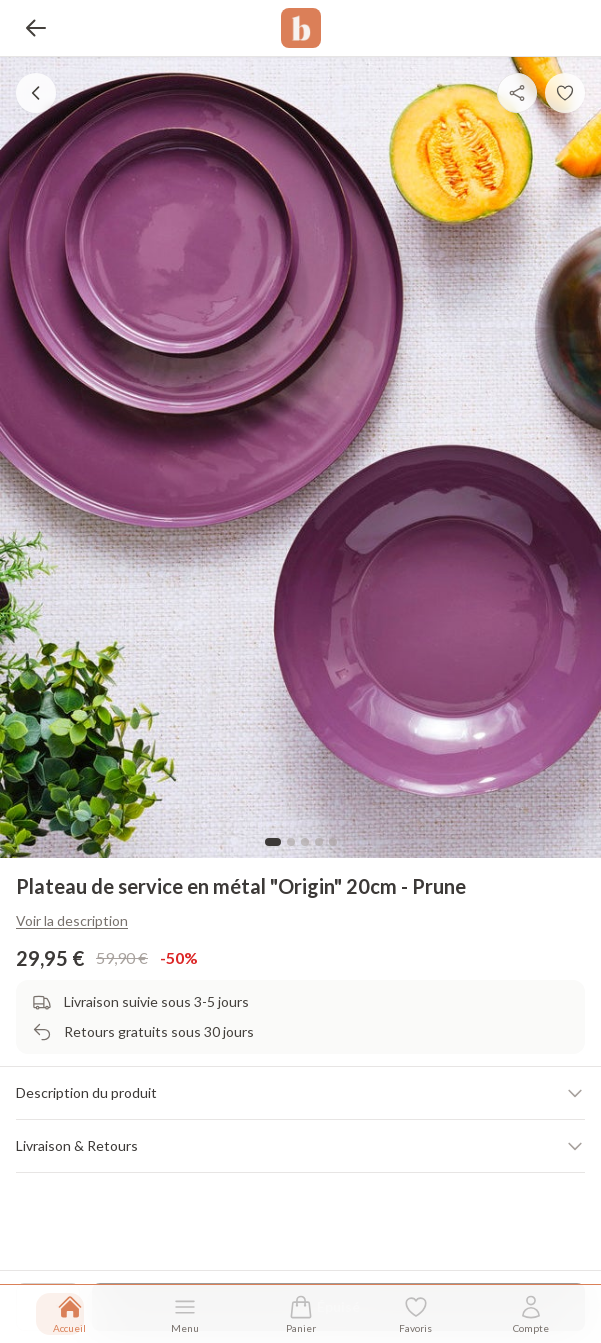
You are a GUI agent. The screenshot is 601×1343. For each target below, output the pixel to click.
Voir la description (72, 920)
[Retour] (36, 28)
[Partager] (517, 93)
